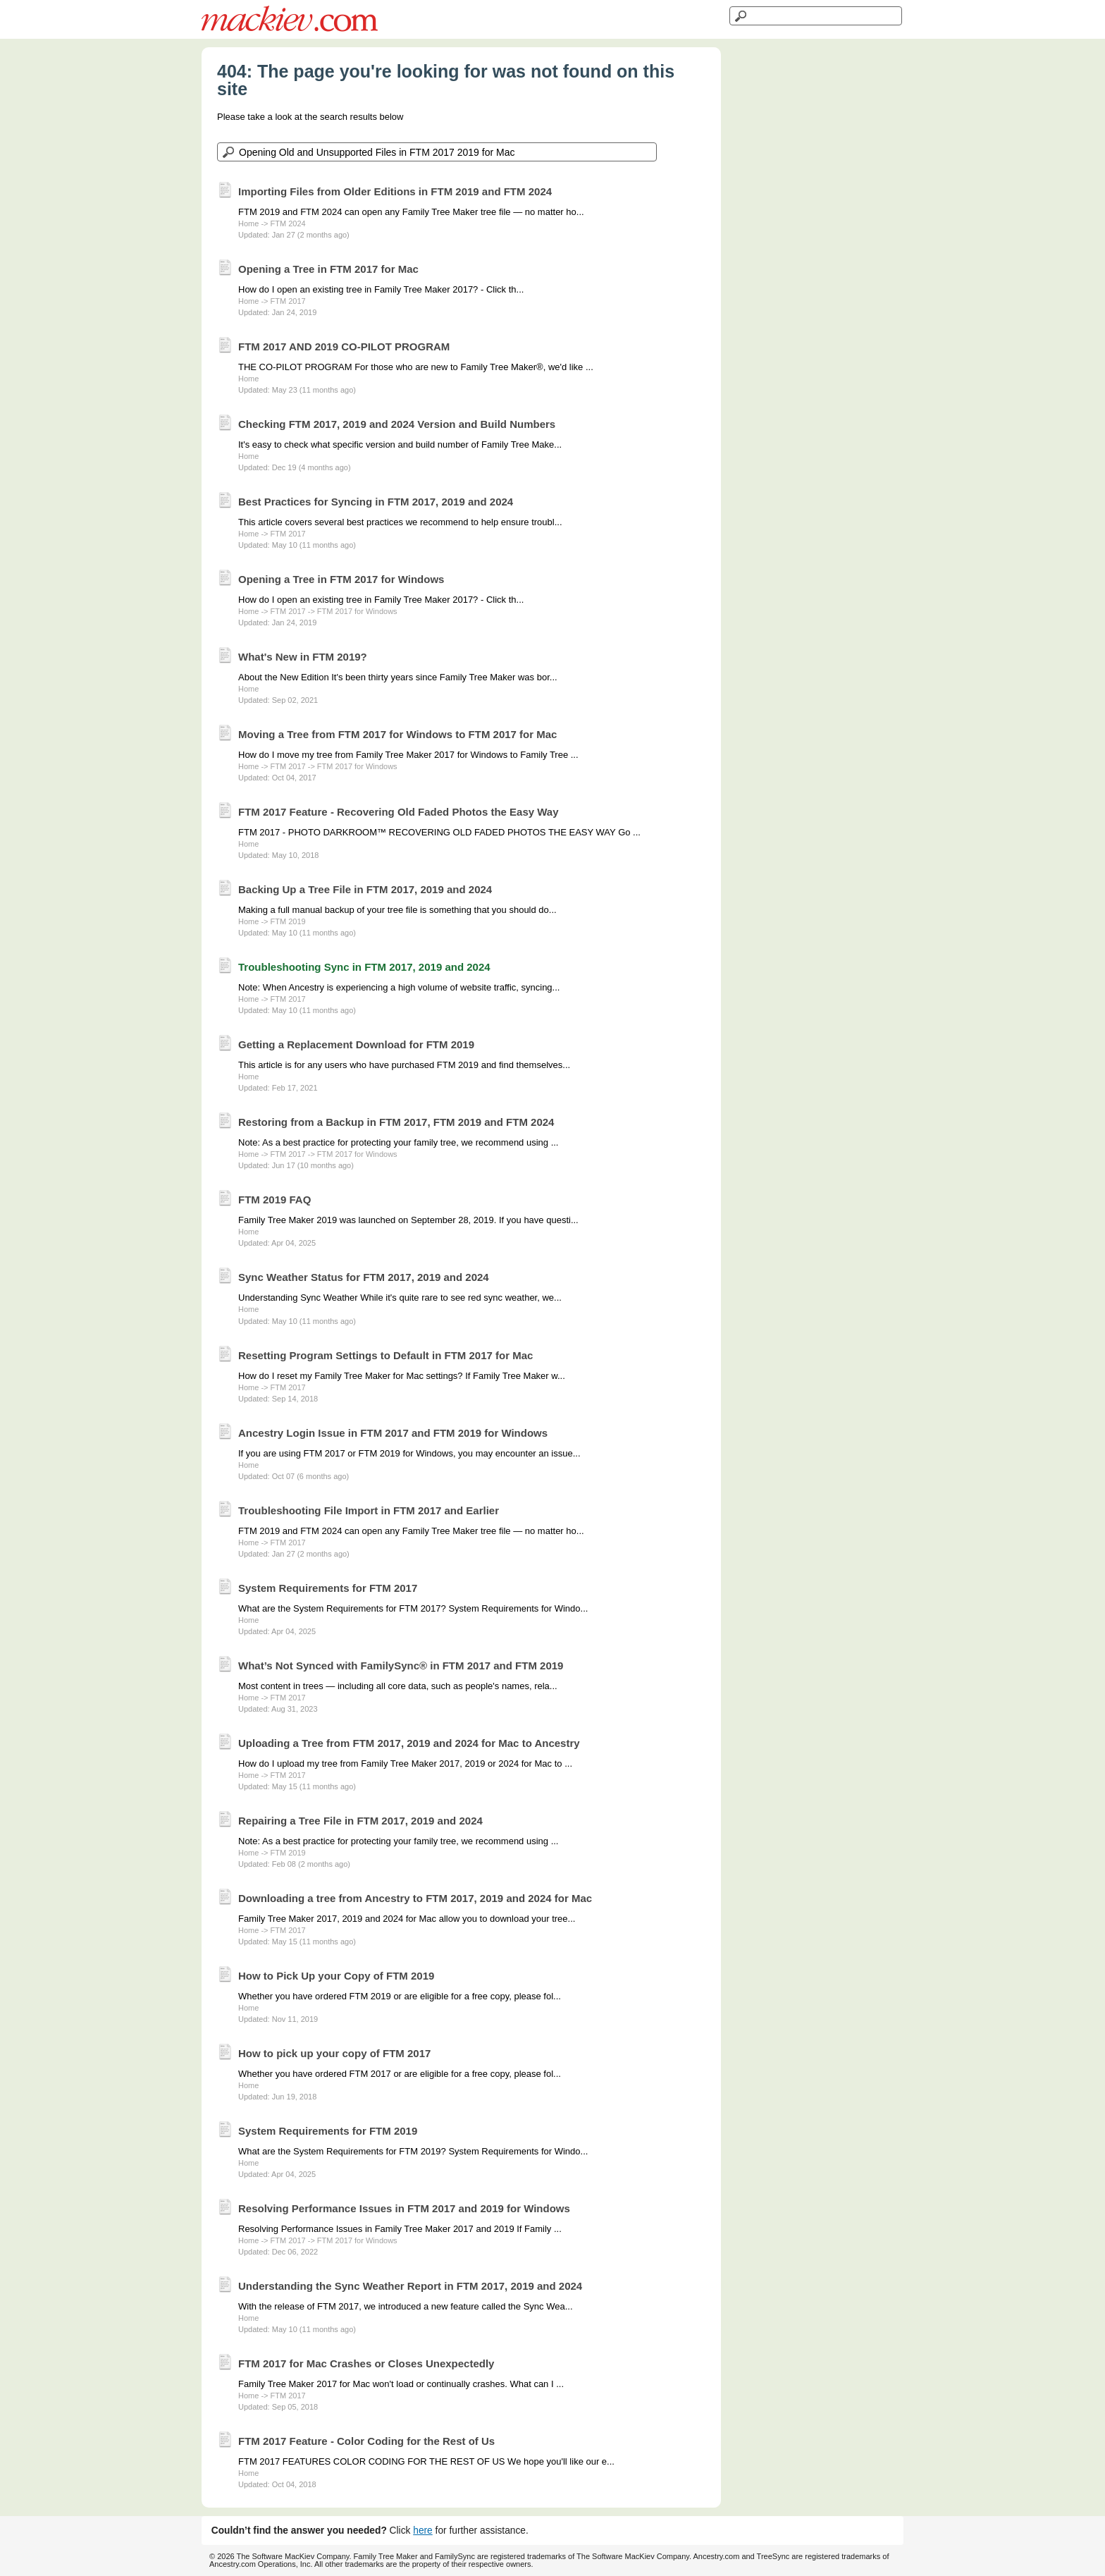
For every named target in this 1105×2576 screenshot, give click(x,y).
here (423, 2530)
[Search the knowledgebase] (437, 151)
